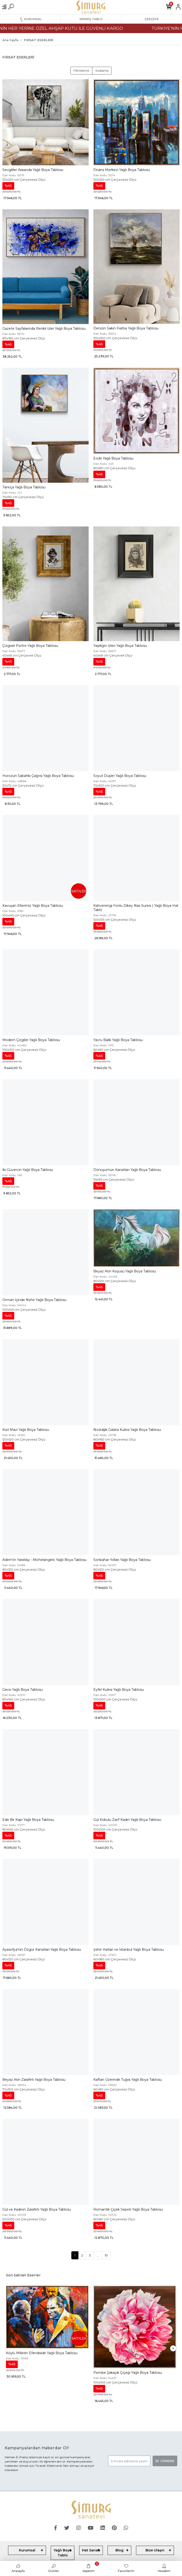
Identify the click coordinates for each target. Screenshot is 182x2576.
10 (106, 2255)
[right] (173, 2348)
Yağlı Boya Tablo (63, 2552)
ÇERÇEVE (152, 19)
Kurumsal (27, 2550)
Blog (119, 2550)
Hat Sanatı (91, 2550)
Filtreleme (81, 70)
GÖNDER (165, 2461)
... (98, 2255)
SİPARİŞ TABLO (91, 19)
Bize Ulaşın (155, 2550)
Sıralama (102, 70)
